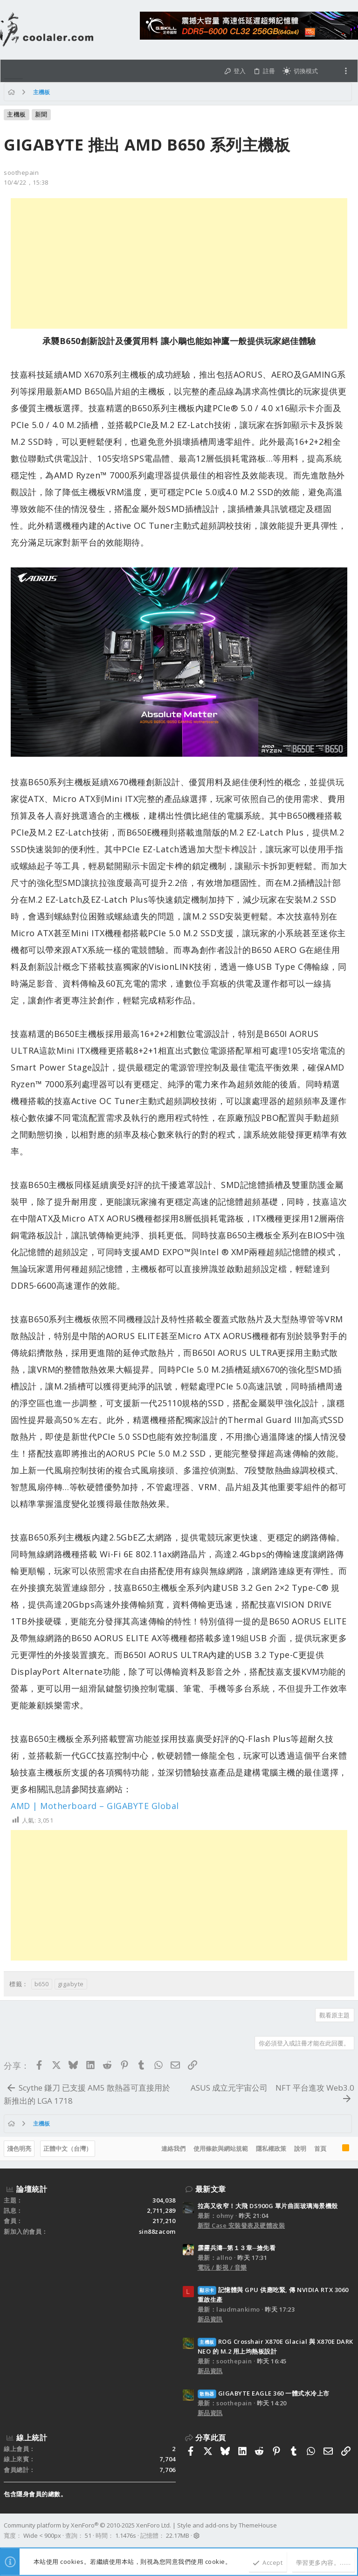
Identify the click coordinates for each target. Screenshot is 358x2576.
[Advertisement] (179, 263)
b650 (41, 1984)
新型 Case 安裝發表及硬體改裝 (241, 2225)
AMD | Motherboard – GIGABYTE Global (95, 1805)
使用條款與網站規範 (220, 2148)
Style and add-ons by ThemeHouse (227, 2525)
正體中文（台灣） (67, 2148)
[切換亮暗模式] (300, 71)
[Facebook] (350, 2531)
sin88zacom (157, 2231)
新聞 (41, 114)
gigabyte (71, 1984)
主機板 (16, 114)
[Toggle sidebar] (346, 71)
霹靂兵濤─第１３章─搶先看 (237, 2248)
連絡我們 (173, 2148)
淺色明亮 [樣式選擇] (19, 2148)
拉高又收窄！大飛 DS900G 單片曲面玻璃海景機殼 (268, 2206)
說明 (300, 2148)
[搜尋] (330, 71)
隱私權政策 (271, 2148)
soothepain (21, 172)
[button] (13, 70)
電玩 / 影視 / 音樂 (222, 2267)
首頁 (320, 2148)
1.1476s (125, 2535)
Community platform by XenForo (87, 2525)
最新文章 (210, 2189)
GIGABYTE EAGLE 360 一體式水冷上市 (264, 2393)
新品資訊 (210, 2319)
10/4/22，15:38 (26, 182)
